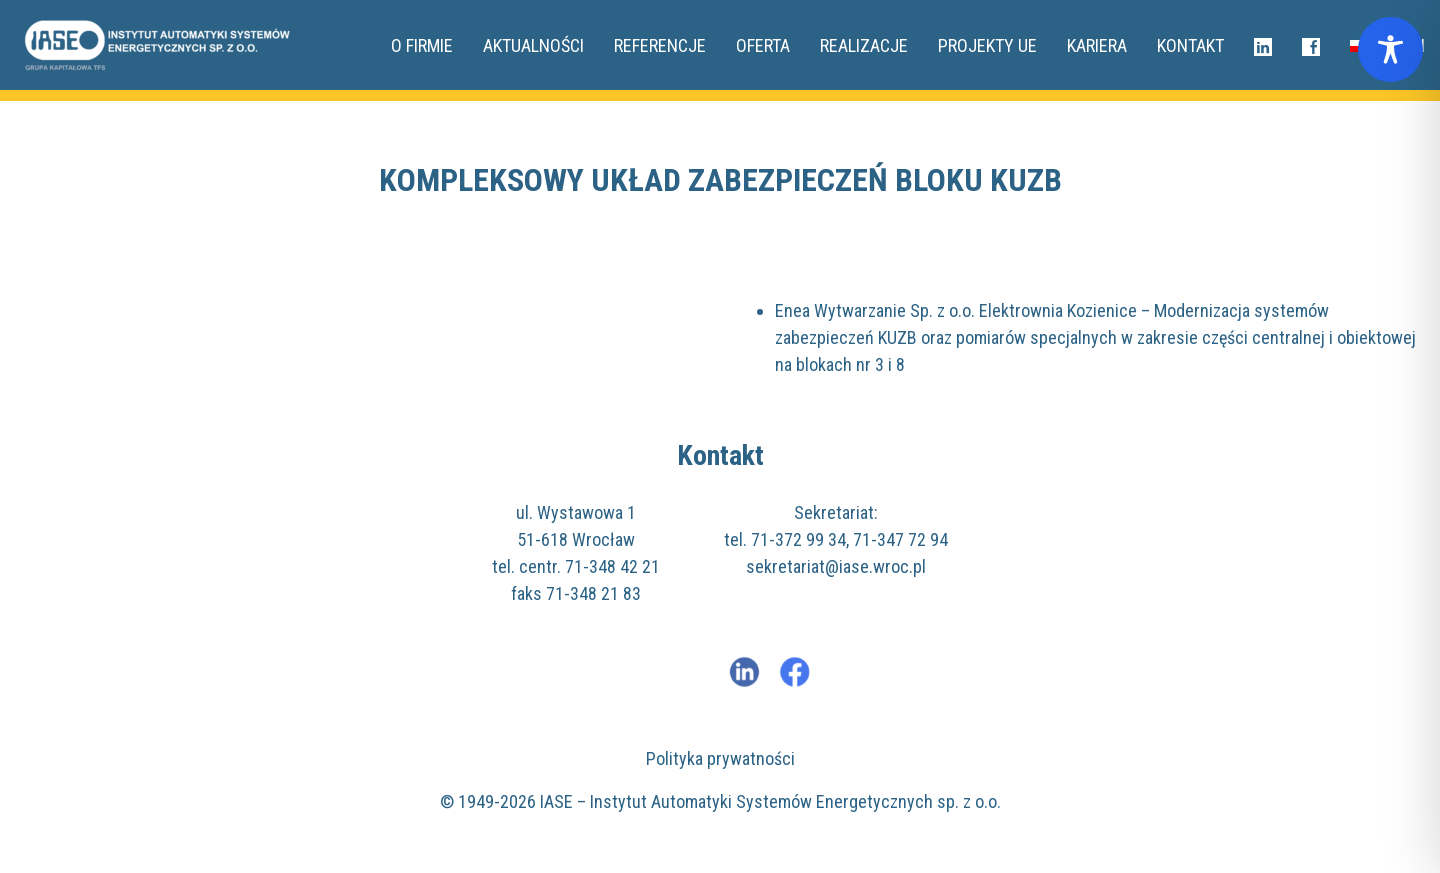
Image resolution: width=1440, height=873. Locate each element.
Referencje (660, 45)
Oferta (763, 45)
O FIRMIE (422, 45)
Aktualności (533, 45)
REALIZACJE (864, 45)
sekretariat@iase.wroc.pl (836, 566)
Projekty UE (987, 45)
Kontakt (1190, 45)
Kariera (1097, 45)
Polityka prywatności (720, 758)
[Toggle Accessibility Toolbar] (1390, 49)
